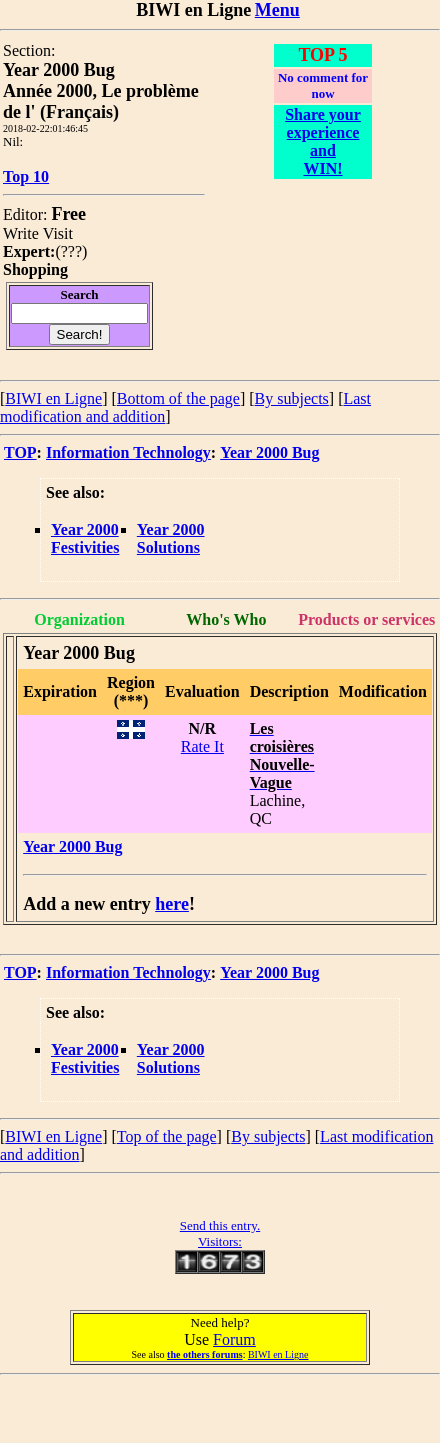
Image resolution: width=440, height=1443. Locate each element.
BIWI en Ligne (53, 398)
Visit (58, 233)
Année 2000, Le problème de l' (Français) (101, 101)
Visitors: (220, 1241)
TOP (20, 452)
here (172, 904)
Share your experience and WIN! (323, 141)
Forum (234, 1339)
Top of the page (167, 1136)
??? (71, 251)
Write (21, 233)
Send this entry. (220, 1225)
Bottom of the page (178, 398)
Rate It (202, 746)
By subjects (292, 398)
